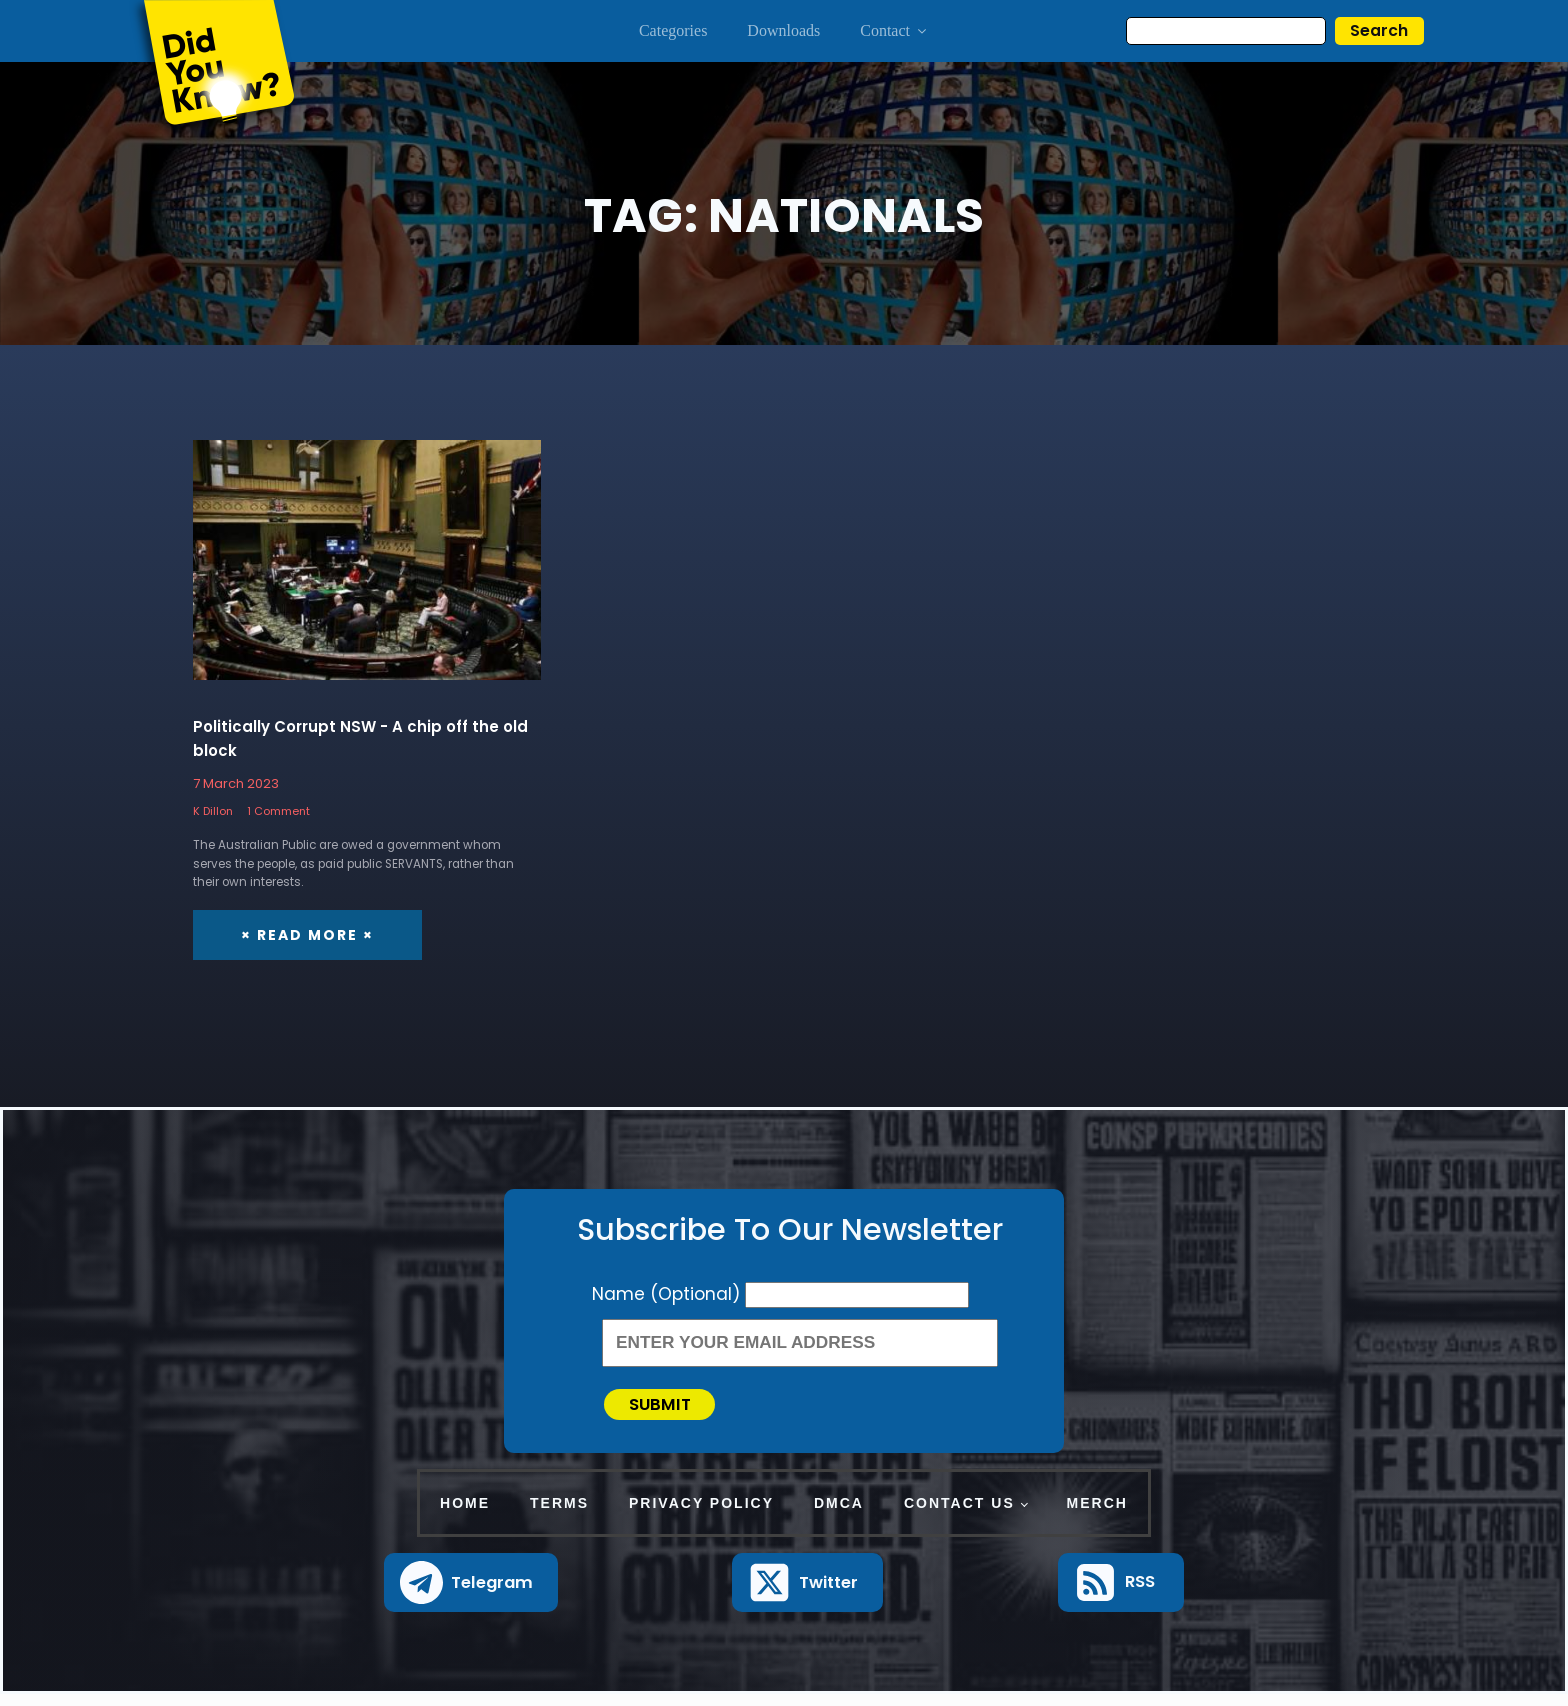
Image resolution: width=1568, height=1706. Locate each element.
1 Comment (278, 812)
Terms (559, 1515)
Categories (673, 30)
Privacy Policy (701, 1515)
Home (465, 1515)
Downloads (783, 30)
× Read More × (307, 936)
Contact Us (959, 1515)
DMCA (839, 1515)
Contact (894, 30)
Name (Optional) (668, 1295)
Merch (1097, 1515)
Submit (671, 1410)
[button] (471, 1594)
